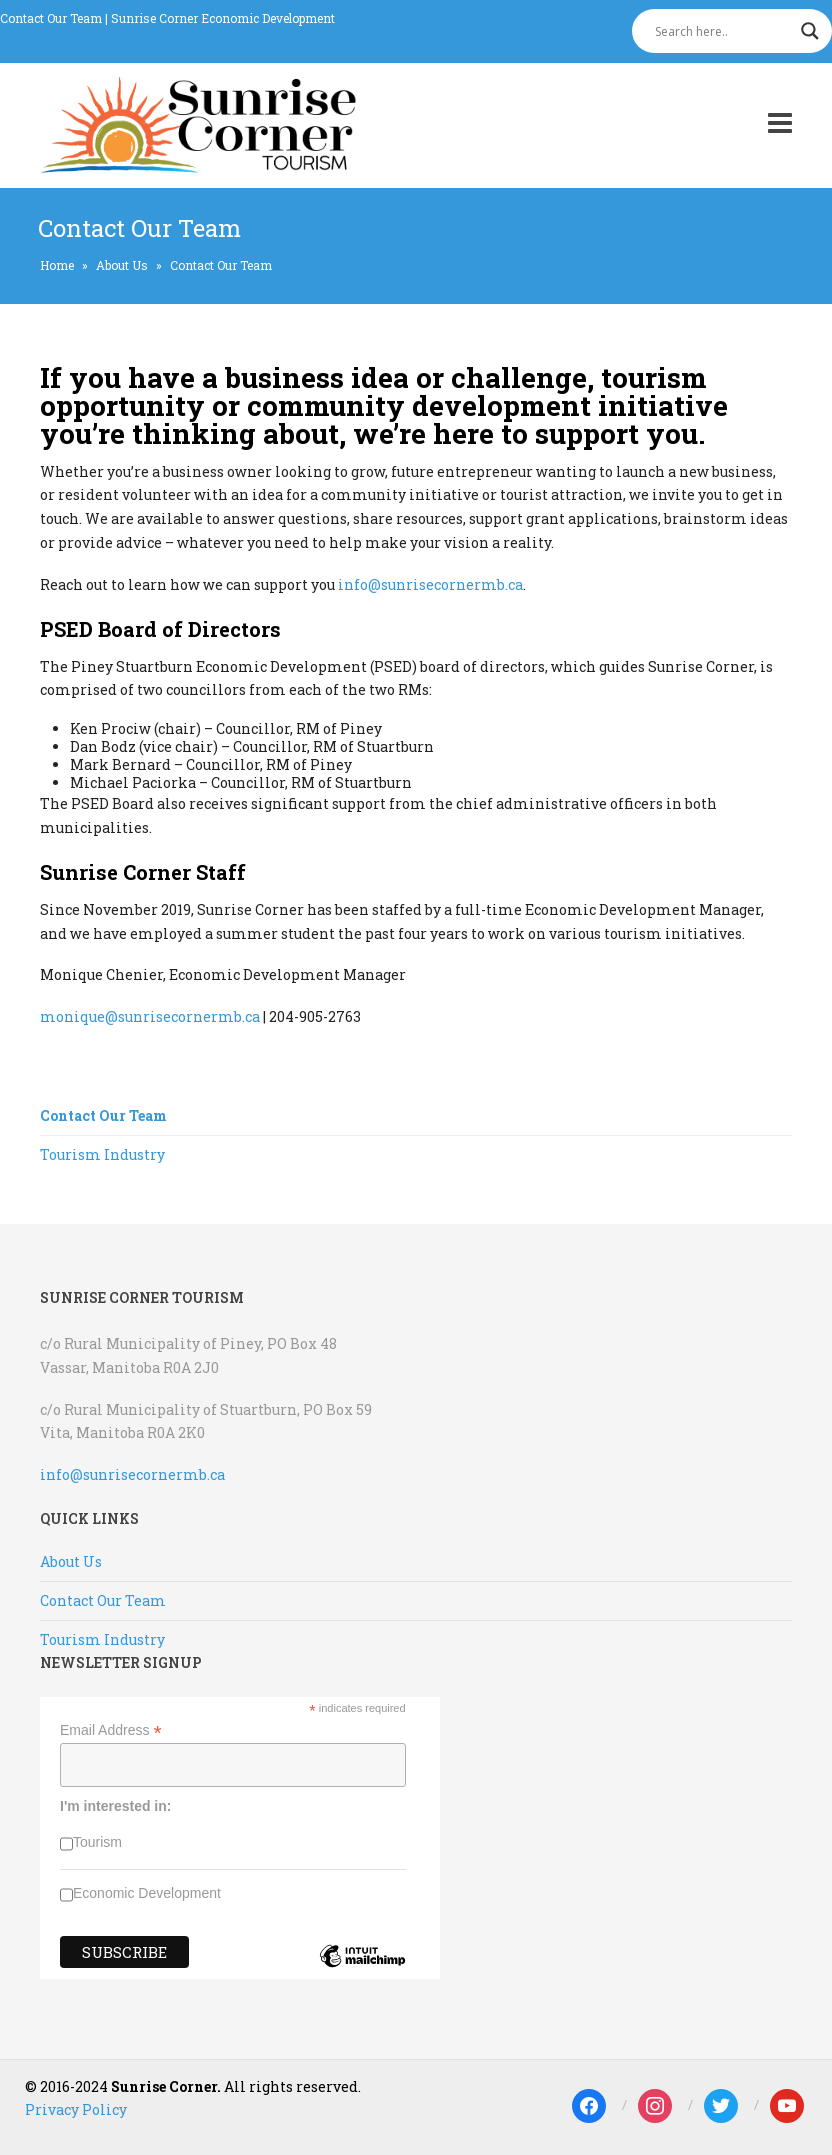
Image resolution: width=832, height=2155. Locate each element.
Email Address (111, 1730)
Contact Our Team (51, 18)
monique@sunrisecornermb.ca (150, 1016)
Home (57, 265)
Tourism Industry (102, 1154)
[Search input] (723, 31)
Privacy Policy (76, 2109)
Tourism (97, 1842)
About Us (122, 265)
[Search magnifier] (810, 31)
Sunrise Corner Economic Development (223, 18)
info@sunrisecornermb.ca (430, 584)
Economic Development (147, 1893)
